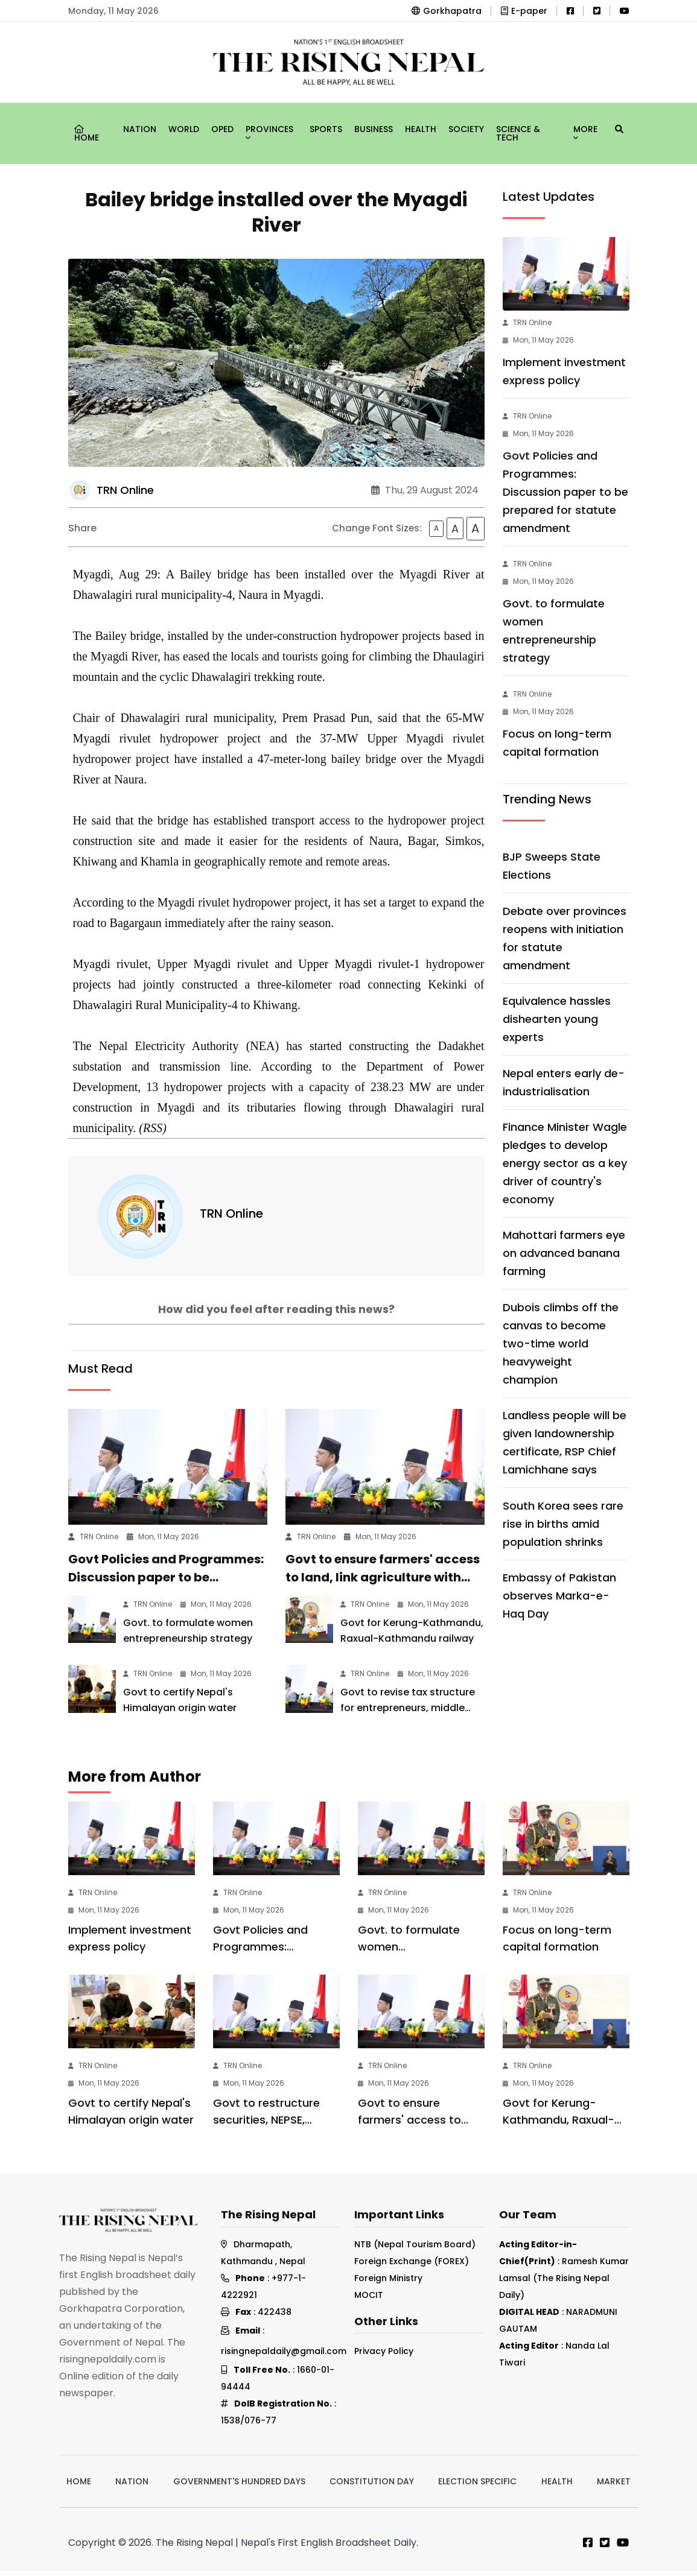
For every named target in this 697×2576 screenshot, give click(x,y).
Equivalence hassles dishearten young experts (557, 1019)
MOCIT (368, 2300)
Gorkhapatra (447, 11)
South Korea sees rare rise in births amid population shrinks (563, 1523)
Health (420, 129)
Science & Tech (518, 133)
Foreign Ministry (388, 2283)
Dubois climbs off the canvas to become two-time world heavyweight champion (561, 1343)
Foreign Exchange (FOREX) (411, 2267)
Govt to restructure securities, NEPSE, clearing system (266, 2124)
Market (614, 2487)
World (183, 129)
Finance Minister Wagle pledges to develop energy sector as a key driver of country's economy (565, 1163)
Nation (139, 129)
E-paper (524, 11)
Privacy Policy (383, 2356)
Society (466, 129)
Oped (222, 129)
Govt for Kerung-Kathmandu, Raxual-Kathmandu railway (558, 2124)
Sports (326, 129)
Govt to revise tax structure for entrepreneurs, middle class (407, 1712)
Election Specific (477, 2487)
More (585, 130)
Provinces (269, 130)
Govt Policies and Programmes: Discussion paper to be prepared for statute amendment (565, 492)
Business (373, 129)
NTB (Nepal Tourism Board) (415, 2250)
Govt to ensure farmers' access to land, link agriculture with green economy (382, 1582)
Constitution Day (371, 2487)
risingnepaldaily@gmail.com (283, 2356)
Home (86, 134)
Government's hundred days (239, 2487)
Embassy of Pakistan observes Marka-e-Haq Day (559, 1595)
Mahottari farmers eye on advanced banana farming (564, 1253)
